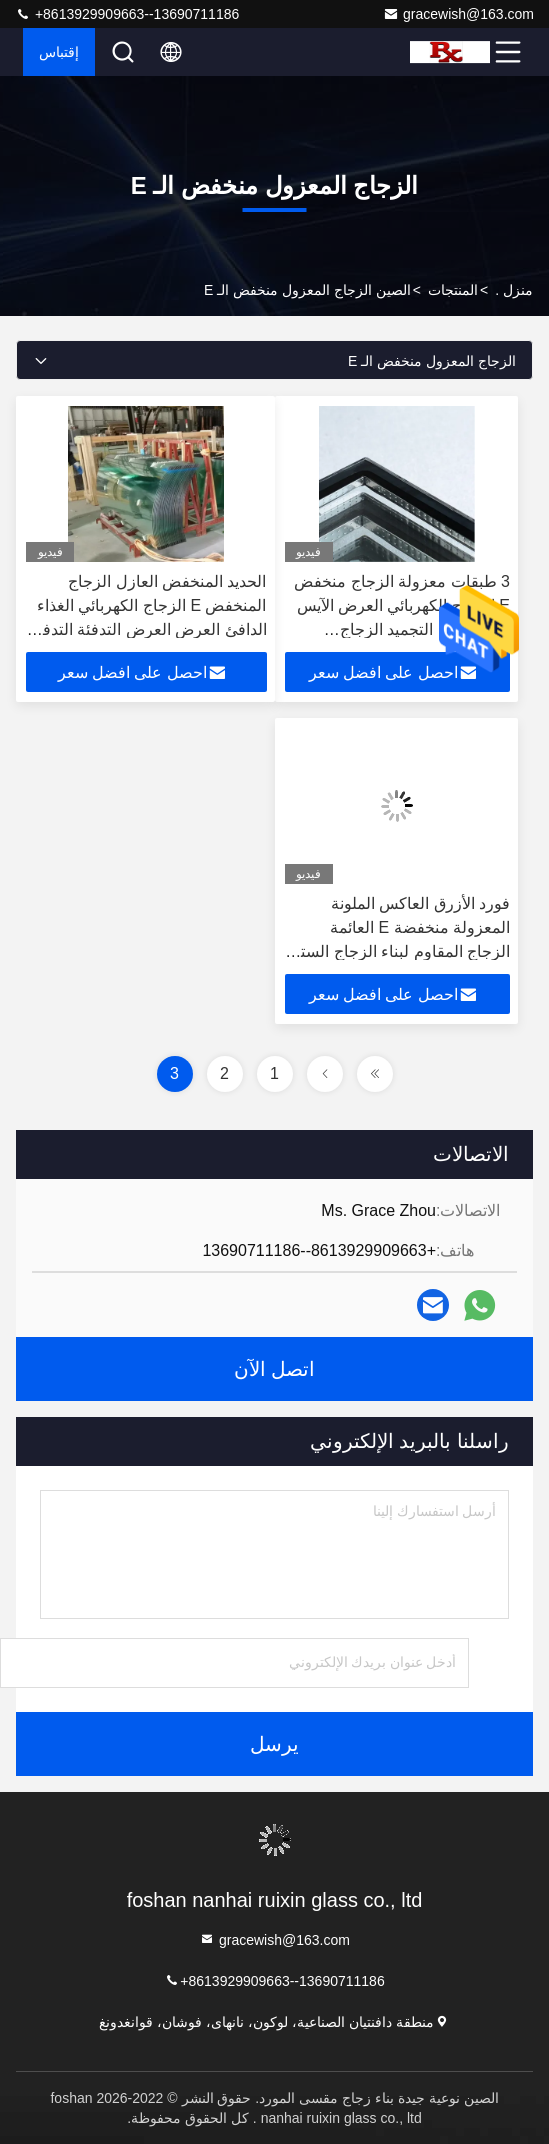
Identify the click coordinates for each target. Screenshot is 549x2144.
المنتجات (453, 290)
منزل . (514, 290)
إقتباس (59, 52)
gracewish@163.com (458, 14)
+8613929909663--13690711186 (127, 14)
